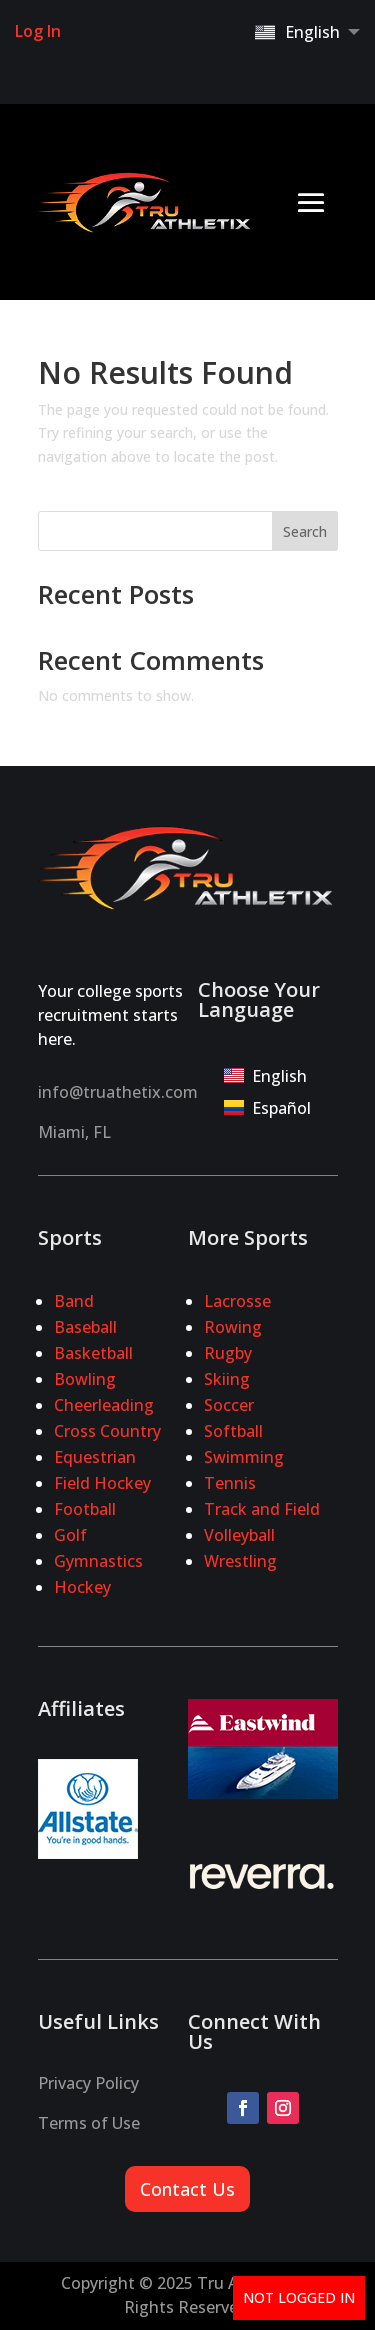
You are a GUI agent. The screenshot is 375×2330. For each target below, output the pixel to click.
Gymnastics (98, 1561)
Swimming (244, 1457)
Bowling (85, 1379)
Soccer (229, 1405)
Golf (70, 1535)
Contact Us (187, 2189)
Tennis (230, 1483)
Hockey (82, 1587)
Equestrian (95, 1457)
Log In (38, 31)
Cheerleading (104, 1405)
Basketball (93, 1353)
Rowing (233, 1327)
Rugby (228, 1353)
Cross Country (107, 1431)
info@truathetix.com (118, 1092)
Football (85, 1509)
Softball (233, 1431)
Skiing (227, 1379)
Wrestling (240, 1561)
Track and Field (262, 1509)
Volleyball (239, 1535)
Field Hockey (102, 1483)
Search (305, 531)
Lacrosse (237, 1301)
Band (74, 1301)
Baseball (85, 1327)
